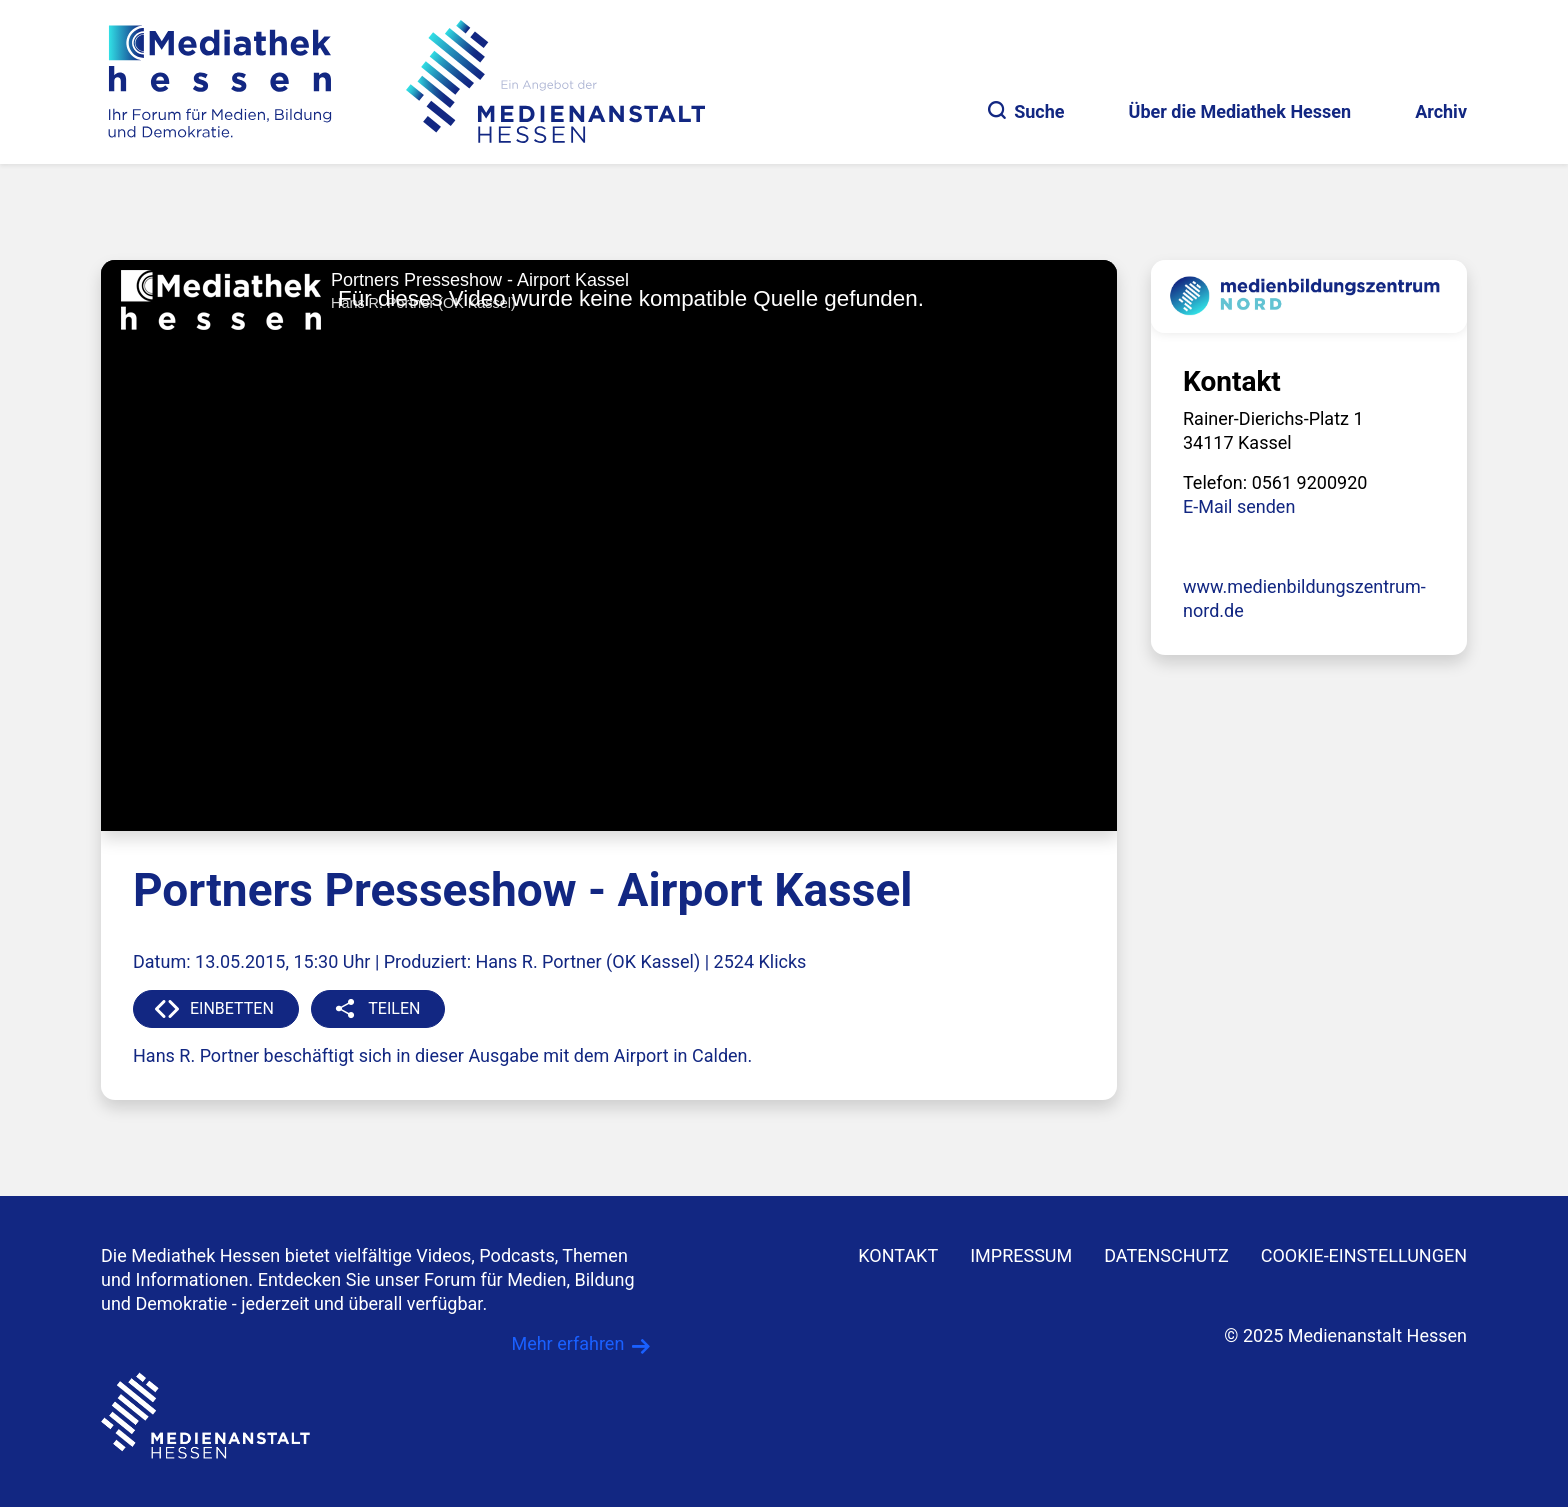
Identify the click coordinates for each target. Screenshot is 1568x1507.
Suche (1026, 111)
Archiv (1441, 111)
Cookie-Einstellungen (1364, 1255)
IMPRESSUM (1021, 1255)
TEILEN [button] (394, 1008)
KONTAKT (898, 1255)
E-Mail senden (1239, 506)
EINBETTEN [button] (232, 1008)
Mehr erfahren (567, 1343)
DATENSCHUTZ (1166, 1255)
